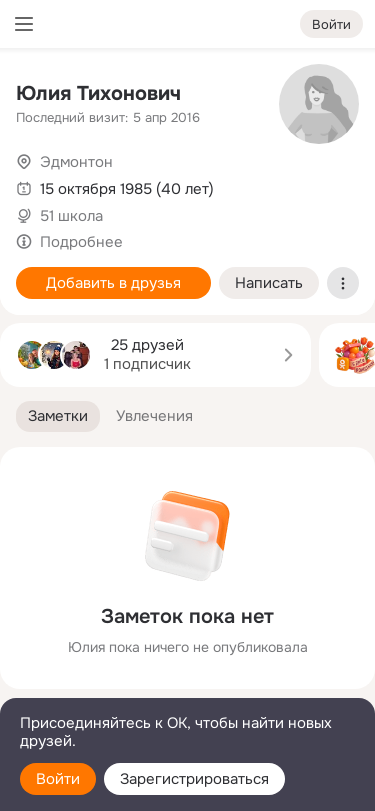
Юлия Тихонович (98, 93)
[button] (58, 416)
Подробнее (81, 242)
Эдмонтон (76, 162)
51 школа (71, 216)
